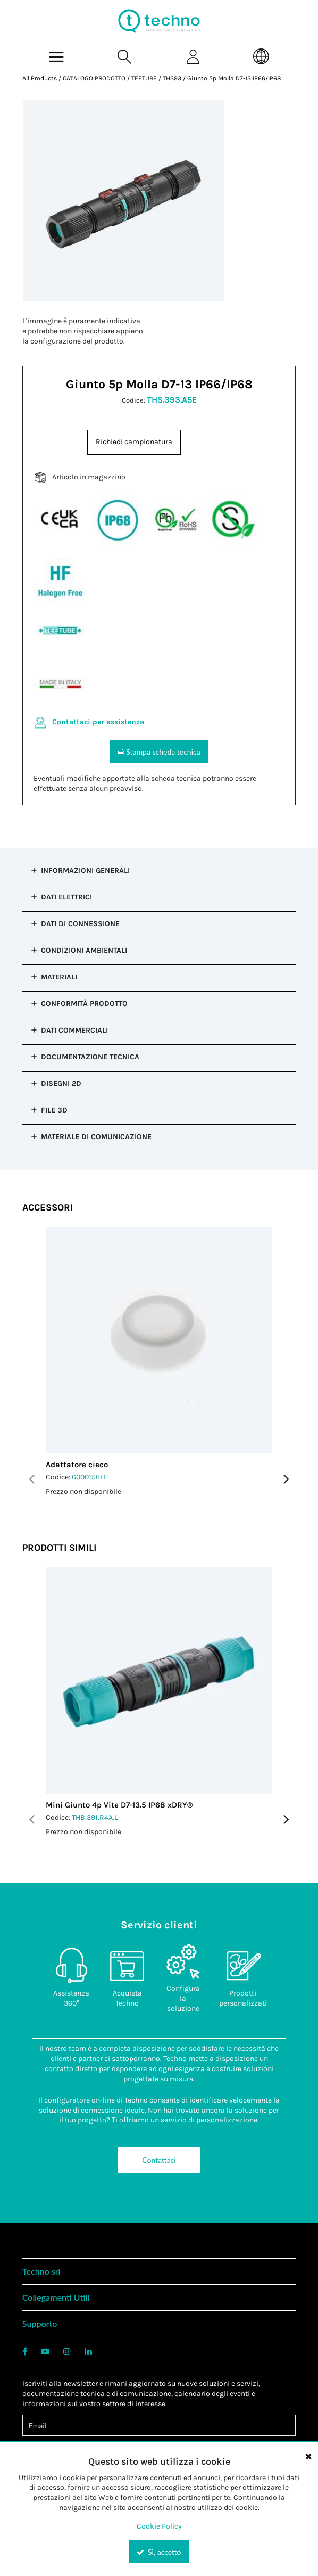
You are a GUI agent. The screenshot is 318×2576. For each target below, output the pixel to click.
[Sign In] (193, 56)
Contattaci (158, 2159)
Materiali (59, 977)
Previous (31, 1479)
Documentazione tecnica (90, 1056)
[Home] (159, 21)
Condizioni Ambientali (84, 950)
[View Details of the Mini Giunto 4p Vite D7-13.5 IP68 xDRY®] (159, 1680)
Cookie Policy (159, 2526)
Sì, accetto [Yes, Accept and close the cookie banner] (159, 2551)
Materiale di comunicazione (96, 1136)
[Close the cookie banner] (308, 2456)
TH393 (172, 78)
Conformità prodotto (84, 1003)
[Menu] (56, 56)
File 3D (54, 1110)
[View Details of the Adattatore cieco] (159, 1340)
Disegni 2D (61, 1083)
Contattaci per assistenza (98, 721)
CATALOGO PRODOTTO (94, 78)
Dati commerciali (74, 1030)
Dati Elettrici (66, 897)
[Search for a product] (124, 56)
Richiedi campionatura (134, 441)
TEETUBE (144, 78)
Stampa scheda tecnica (159, 751)
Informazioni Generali (85, 870)
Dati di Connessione (80, 923)
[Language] (262, 56)
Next (286, 1479)
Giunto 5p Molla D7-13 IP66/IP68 (234, 78)
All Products (39, 78)
